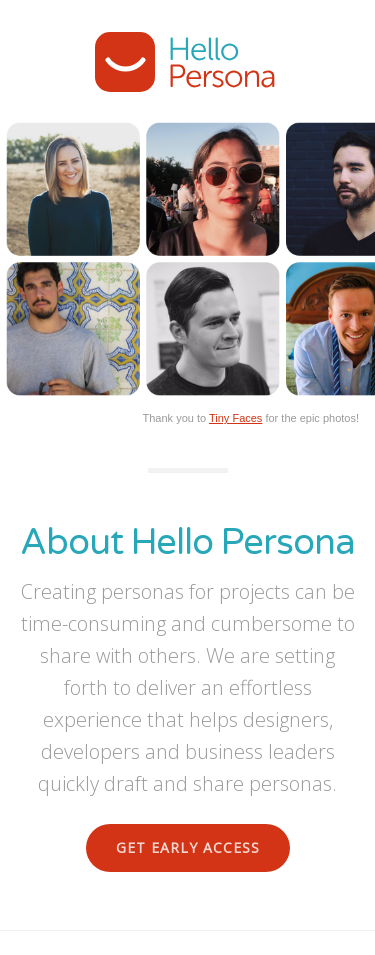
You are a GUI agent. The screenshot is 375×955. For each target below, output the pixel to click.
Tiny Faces (235, 418)
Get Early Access (188, 847)
